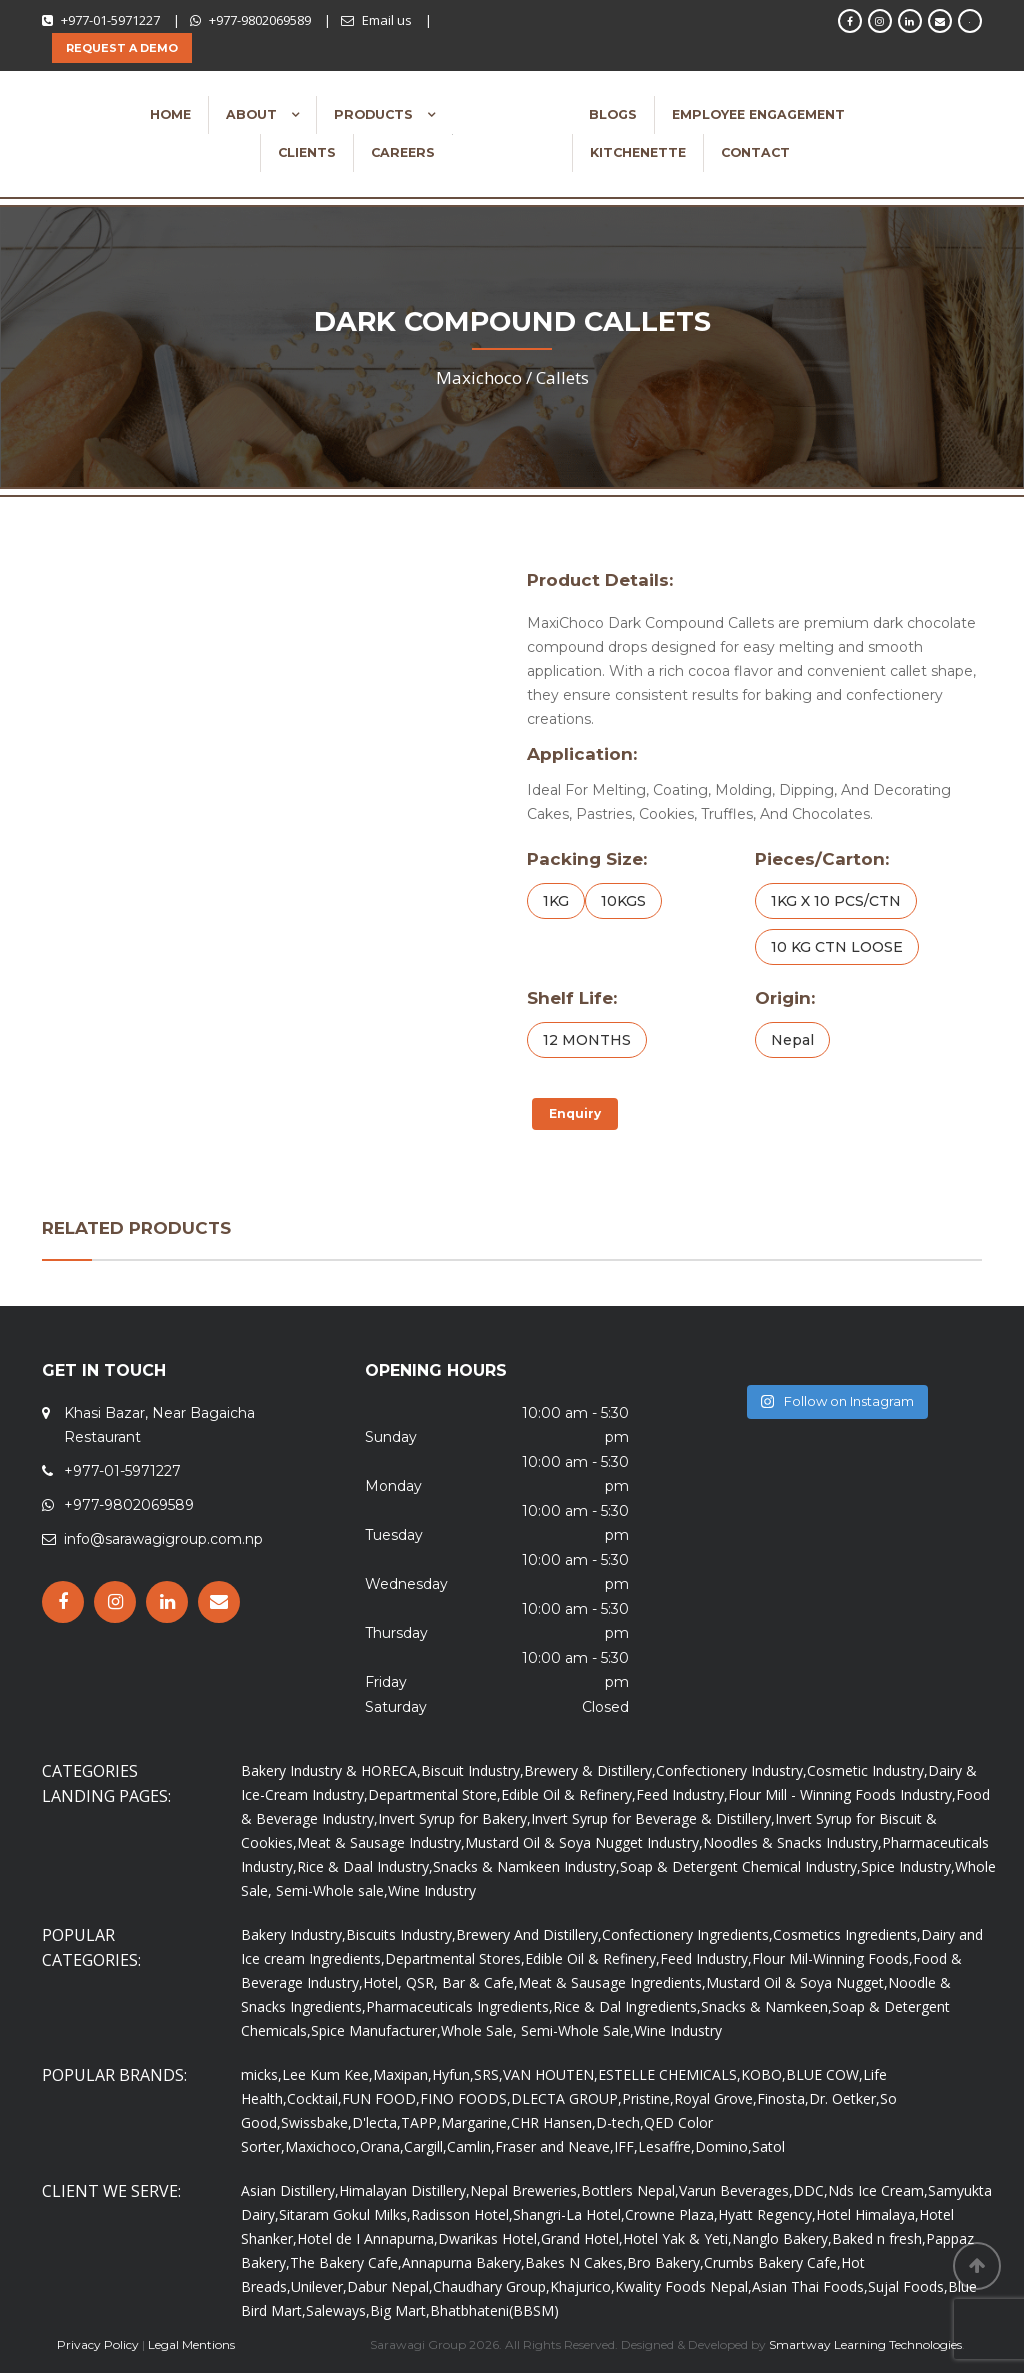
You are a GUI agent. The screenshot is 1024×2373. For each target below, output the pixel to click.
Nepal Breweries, (525, 2190)
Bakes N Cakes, (576, 2262)
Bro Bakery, (665, 2262)
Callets (562, 377)
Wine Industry (432, 1890)
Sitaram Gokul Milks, (345, 2214)
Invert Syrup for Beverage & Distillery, (653, 1818)
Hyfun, (453, 2074)
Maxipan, (402, 2074)
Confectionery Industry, (731, 1770)
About (253, 114)
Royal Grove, (715, 2098)
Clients (307, 152)
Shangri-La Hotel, (569, 2214)
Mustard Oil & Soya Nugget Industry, (584, 1842)
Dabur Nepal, (390, 2286)
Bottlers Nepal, (630, 2190)
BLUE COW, (824, 2074)
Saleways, (338, 2310)
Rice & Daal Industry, (365, 1866)
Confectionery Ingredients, (687, 1934)
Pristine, (648, 2098)
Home (170, 114)
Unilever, (319, 2286)
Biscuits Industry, (401, 1934)
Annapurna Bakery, (463, 2262)
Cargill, (425, 2146)
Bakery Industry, (293, 1934)
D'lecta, (376, 2122)
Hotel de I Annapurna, (367, 2238)
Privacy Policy (98, 2344)
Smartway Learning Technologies (865, 2344)
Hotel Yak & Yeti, (677, 2238)
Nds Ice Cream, (878, 2190)
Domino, (723, 2146)
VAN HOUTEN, (550, 2074)
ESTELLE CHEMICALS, (669, 2074)
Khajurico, (582, 2286)
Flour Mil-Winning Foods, (832, 1958)
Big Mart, (400, 2310)
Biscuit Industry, (472, 1770)
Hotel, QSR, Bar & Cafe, (440, 1982)
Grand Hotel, (582, 2238)
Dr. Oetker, (844, 2098)
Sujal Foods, (908, 2286)
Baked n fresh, (879, 2238)
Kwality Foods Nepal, (683, 2286)
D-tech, (620, 2122)
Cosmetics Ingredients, (847, 1934)
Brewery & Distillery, (590, 1770)
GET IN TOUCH (104, 1370)
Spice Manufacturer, (376, 2030)
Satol (768, 2146)
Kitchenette (638, 152)
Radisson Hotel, (462, 2214)
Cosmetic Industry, (867, 1770)
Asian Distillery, (290, 2190)
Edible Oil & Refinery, (568, 1794)
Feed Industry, (682, 1794)
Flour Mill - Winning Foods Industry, (842, 1794)
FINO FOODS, (465, 2098)
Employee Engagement (758, 114)
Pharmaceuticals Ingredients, (459, 2006)
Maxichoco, (322, 2146)
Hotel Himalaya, (867, 2214)
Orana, (382, 2146)
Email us (387, 20)
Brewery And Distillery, (529, 1934)
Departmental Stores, (455, 1958)
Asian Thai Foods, (810, 2286)
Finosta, (783, 2098)
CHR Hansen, (553, 2122)
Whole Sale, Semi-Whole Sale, (537, 2030)
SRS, (488, 2074)
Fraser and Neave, (554, 2146)
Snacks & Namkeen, (766, 2006)
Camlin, (471, 2146)
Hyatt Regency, (767, 2214)
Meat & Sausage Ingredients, (612, 1982)
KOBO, (763, 2074)
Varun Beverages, (736, 2190)
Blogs (613, 114)
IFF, (626, 2146)
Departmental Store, (434, 1794)
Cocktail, (314, 2098)
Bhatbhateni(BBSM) (494, 2310)
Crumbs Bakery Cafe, (772, 2262)
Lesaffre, (666, 2146)
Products (375, 114)
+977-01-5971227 (110, 20)
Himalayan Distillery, (404, 2190)
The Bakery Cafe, (346, 2262)
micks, (261, 2074)
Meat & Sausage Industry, (381, 1842)
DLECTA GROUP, (566, 2098)
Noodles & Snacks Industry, (792, 1842)
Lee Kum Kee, (327, 2074)
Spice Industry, (908, 1866)
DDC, (810, 2190)
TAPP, (421, 2122)
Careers (403, 152)
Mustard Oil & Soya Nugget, (797, 1982)
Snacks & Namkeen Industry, (526, 1866)
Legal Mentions (191, 2344)
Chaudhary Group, (491, 2286)
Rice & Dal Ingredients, (627, 2006)
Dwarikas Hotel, (489, 2238)
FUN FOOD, (381, 2098)
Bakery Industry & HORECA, (331, 1770)
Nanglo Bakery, (782, 2238)
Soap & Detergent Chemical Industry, (740, 1866)
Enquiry (575, 1113)
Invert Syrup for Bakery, (454, 1818)
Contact (755, 152)
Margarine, (476, 2122)
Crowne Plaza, (671, 2214)
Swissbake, (316, 2122)
